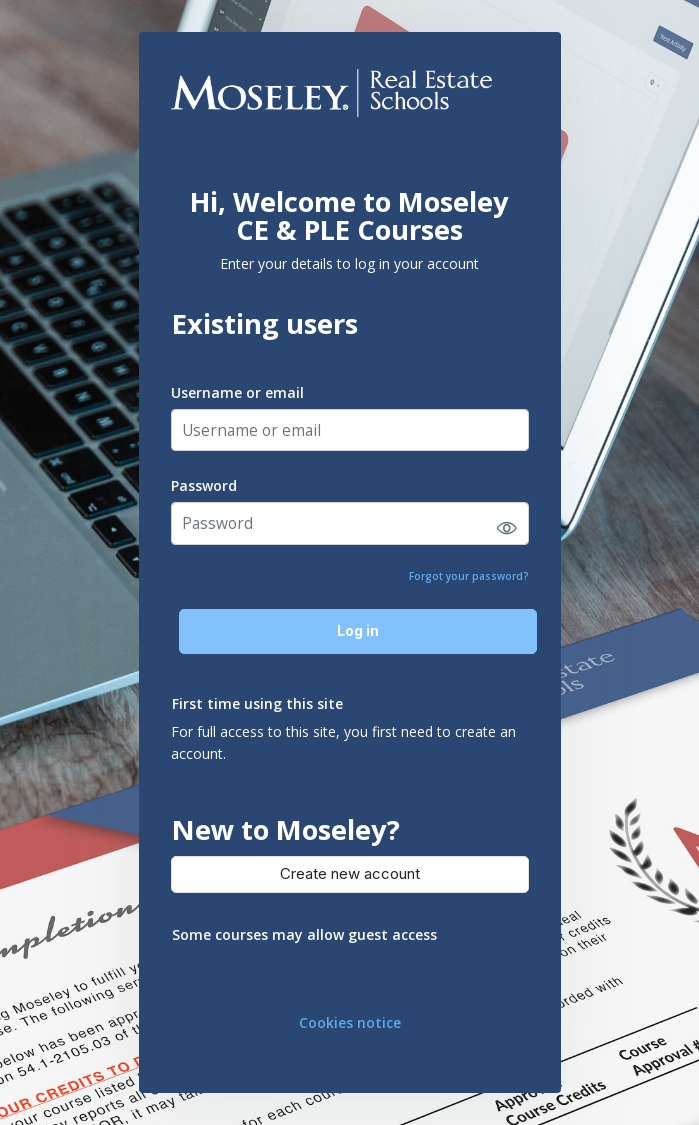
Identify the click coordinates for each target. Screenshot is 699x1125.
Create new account (350, 873)
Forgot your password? (469, 576)
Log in (358, 630)
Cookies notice (350, 1022)
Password (204, 485)
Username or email (237, 392)
